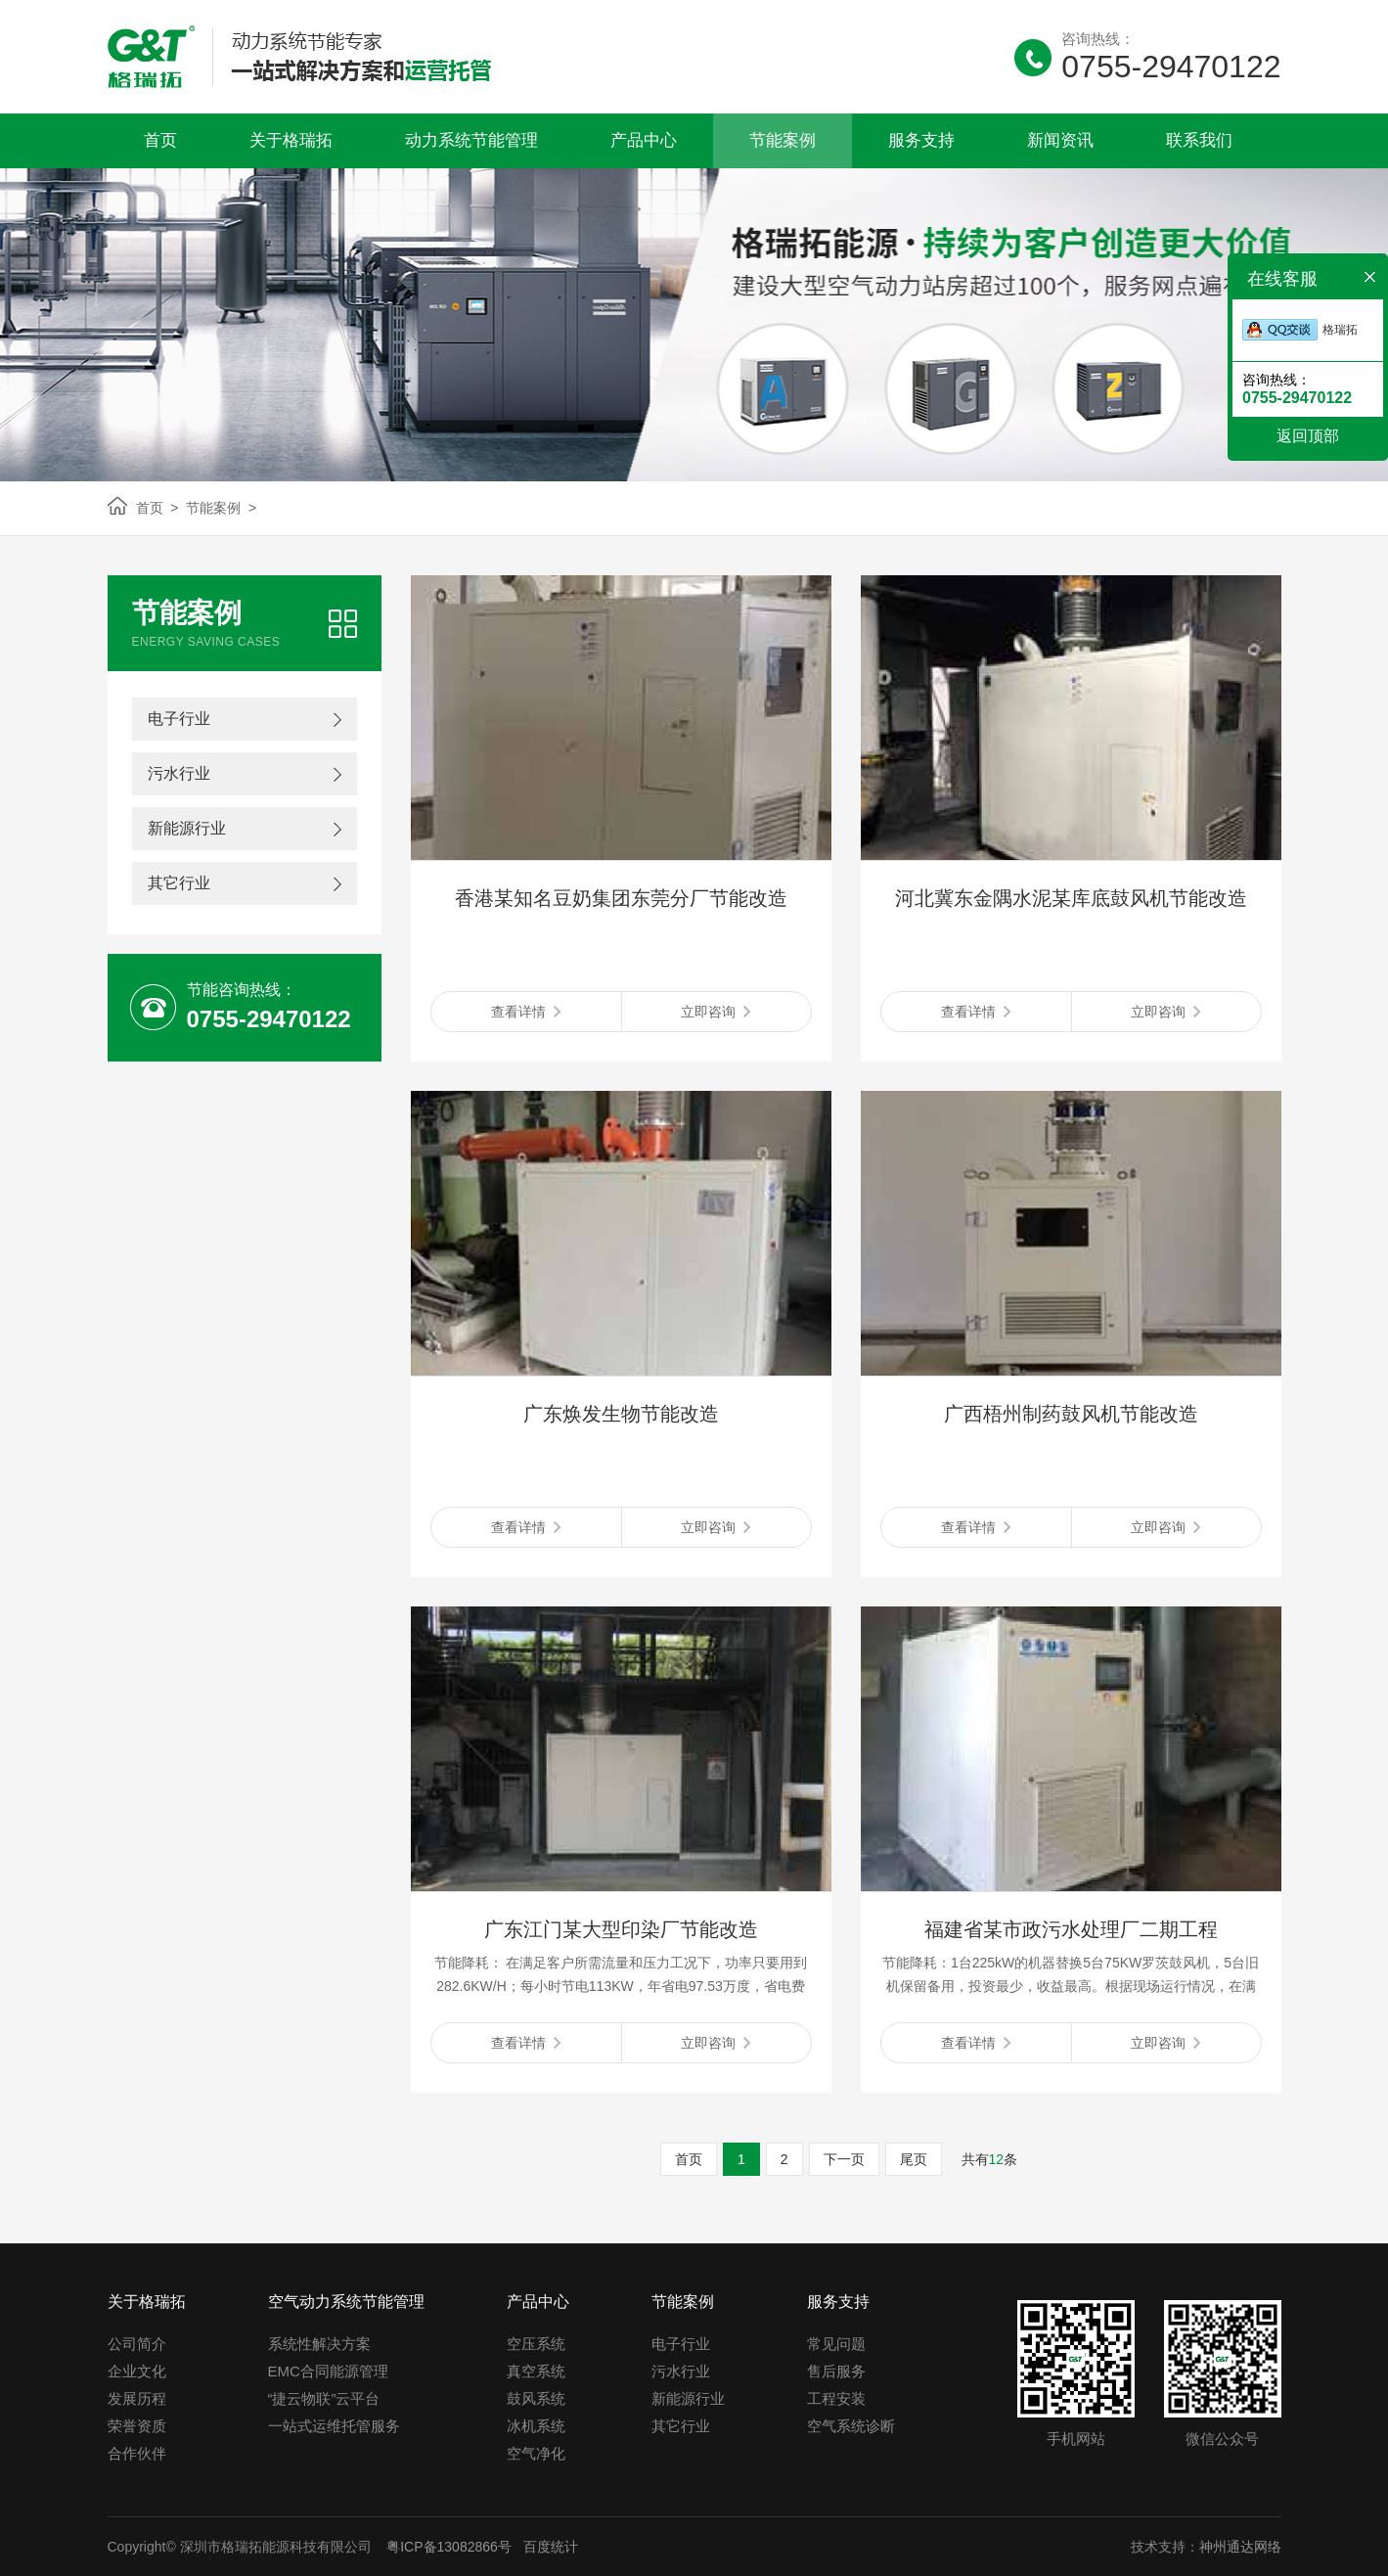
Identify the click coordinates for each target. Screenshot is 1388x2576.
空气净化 (536, 2453)
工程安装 (836, 2398)
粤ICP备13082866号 (447, 2546)
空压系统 (536, 2343)
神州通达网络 (1240, 2546)
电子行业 (179, 718)
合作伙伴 (137, 2453)
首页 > (157, 508)
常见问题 (836, 2343)
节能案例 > (217, 508)
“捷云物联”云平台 (324, 2398)
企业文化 (137, 2371)
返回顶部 (1307, 436)
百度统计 (550, 2546)
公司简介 (137, 2343)
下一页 (844, 2159)
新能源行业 (187, 828)
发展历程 (137, 2398)
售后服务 (836, 2371)
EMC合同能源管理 (328, 2371)
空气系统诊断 (851, 2426)
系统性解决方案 (319, 2343)
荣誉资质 (137, 2426)
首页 (688, 2159)
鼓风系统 (536, 2398)
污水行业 (179, 773)
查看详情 (525, 1011)
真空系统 (536, 2371)
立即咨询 (715, 1011)
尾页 (913, 2159)
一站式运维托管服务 (334, 2426)
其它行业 (179, 883)
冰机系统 (536, 2426)
